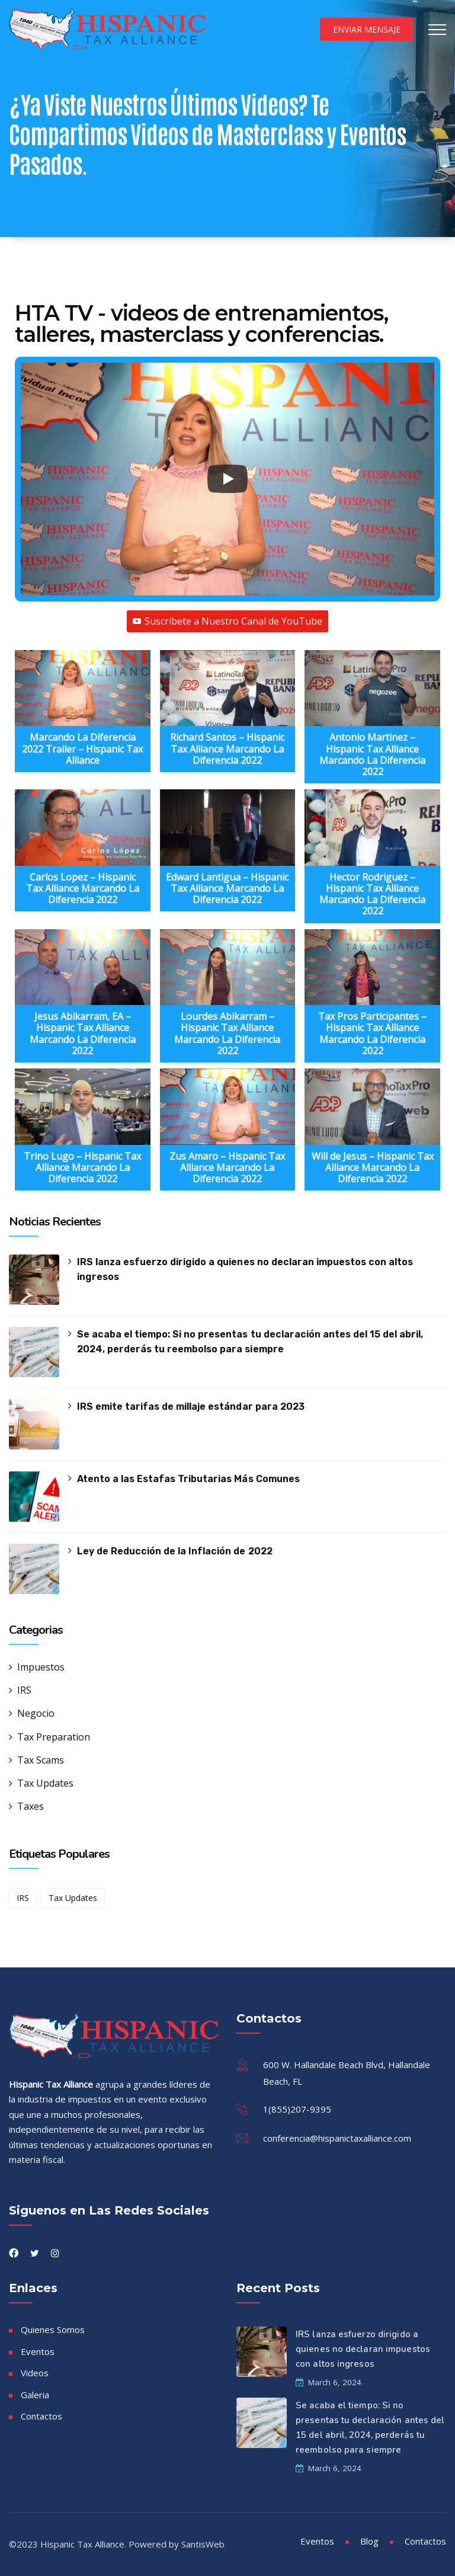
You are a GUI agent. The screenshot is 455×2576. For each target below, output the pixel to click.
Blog (369, 2541)
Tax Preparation (53, 1736)
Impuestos (41, 1666)
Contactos (41, 2416)
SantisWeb (203, 2544)
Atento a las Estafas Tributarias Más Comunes (188, 1478)
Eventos (38, 2351)
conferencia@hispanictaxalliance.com (337, 2138)
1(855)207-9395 (297, 2109)
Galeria (35, 2395)
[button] (82, 714)
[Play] (227, 479)
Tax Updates (45, 1783)
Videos (35, 2373)
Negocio (36, 1713)
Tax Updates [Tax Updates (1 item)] (73, 1897)
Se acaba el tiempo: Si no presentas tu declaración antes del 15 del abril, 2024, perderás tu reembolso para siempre (250, 1342)
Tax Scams (40, 1760)
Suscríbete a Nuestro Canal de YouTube (227, 621)
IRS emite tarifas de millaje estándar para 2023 (190, 1406)
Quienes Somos (53, 2329)
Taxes (30, 1806)
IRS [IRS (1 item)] (23, 1897)
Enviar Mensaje (366, 29)
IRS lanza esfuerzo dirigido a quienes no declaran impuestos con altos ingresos (245, 1269)
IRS (24, 1690)
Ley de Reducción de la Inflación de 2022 (174, 1551)
